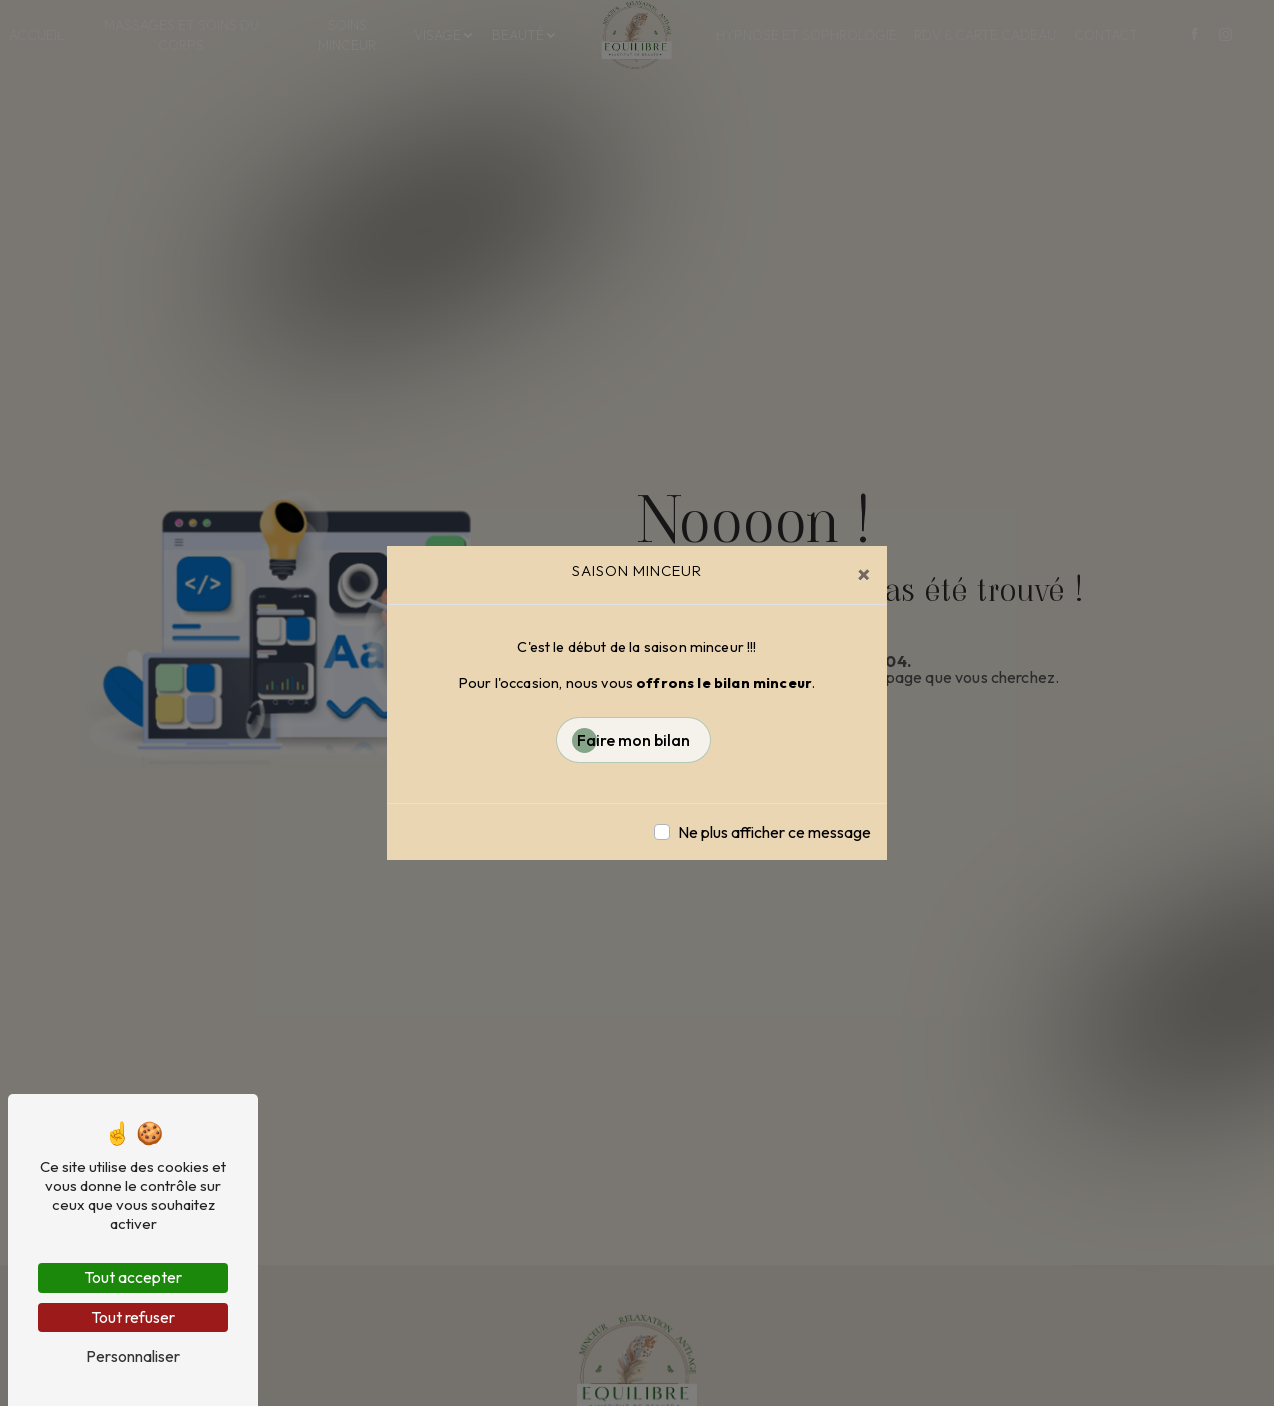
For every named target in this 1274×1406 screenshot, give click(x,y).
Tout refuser (133, 1317)
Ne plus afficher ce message (774, 832)
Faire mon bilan (633, 740)
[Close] (864, 574)
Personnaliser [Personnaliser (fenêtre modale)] (133, 1356)
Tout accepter (133, 1277)
